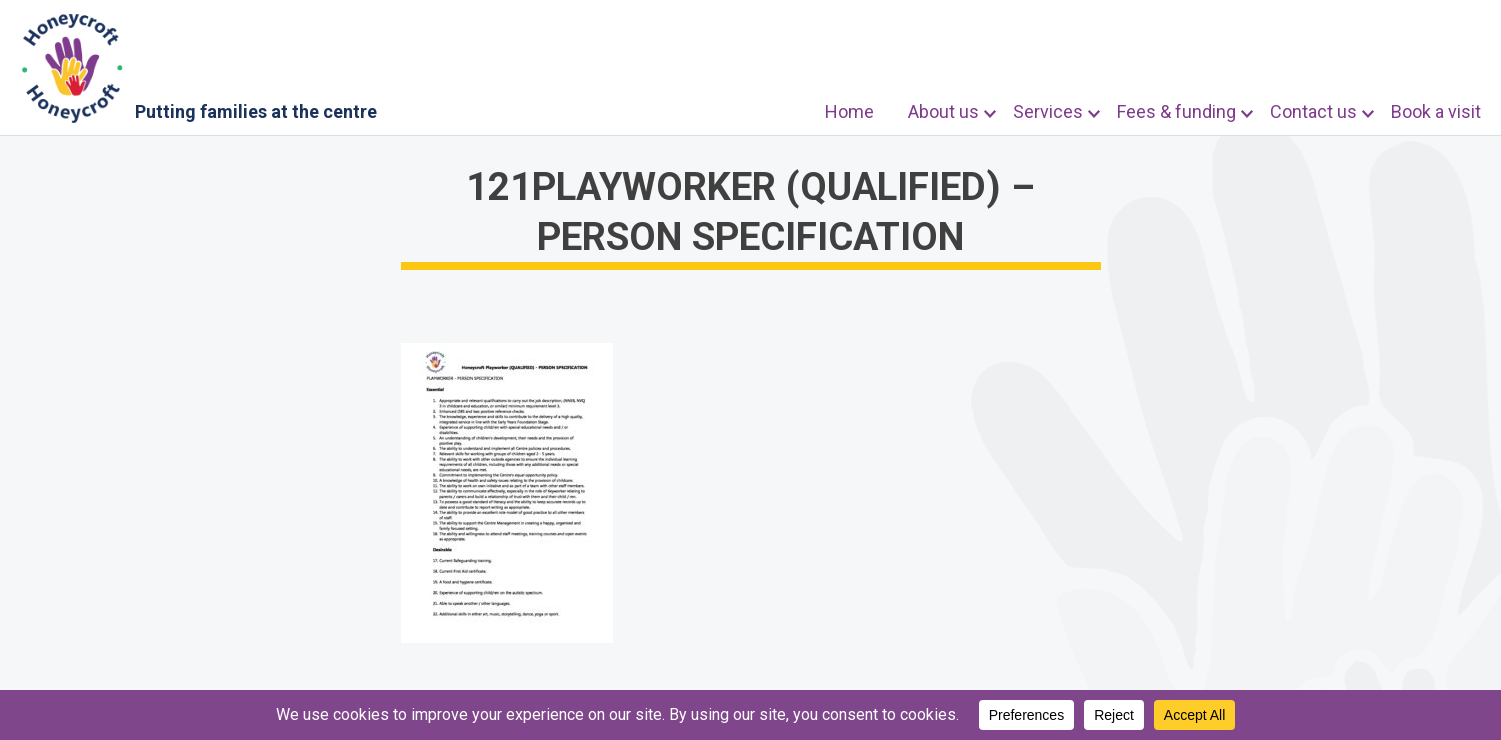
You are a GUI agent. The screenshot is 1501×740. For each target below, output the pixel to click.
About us (943, 111)
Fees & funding (1176, 111)
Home (849, 111)
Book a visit (1436, 111)
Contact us (1313, 111)
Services (1048, 111)
